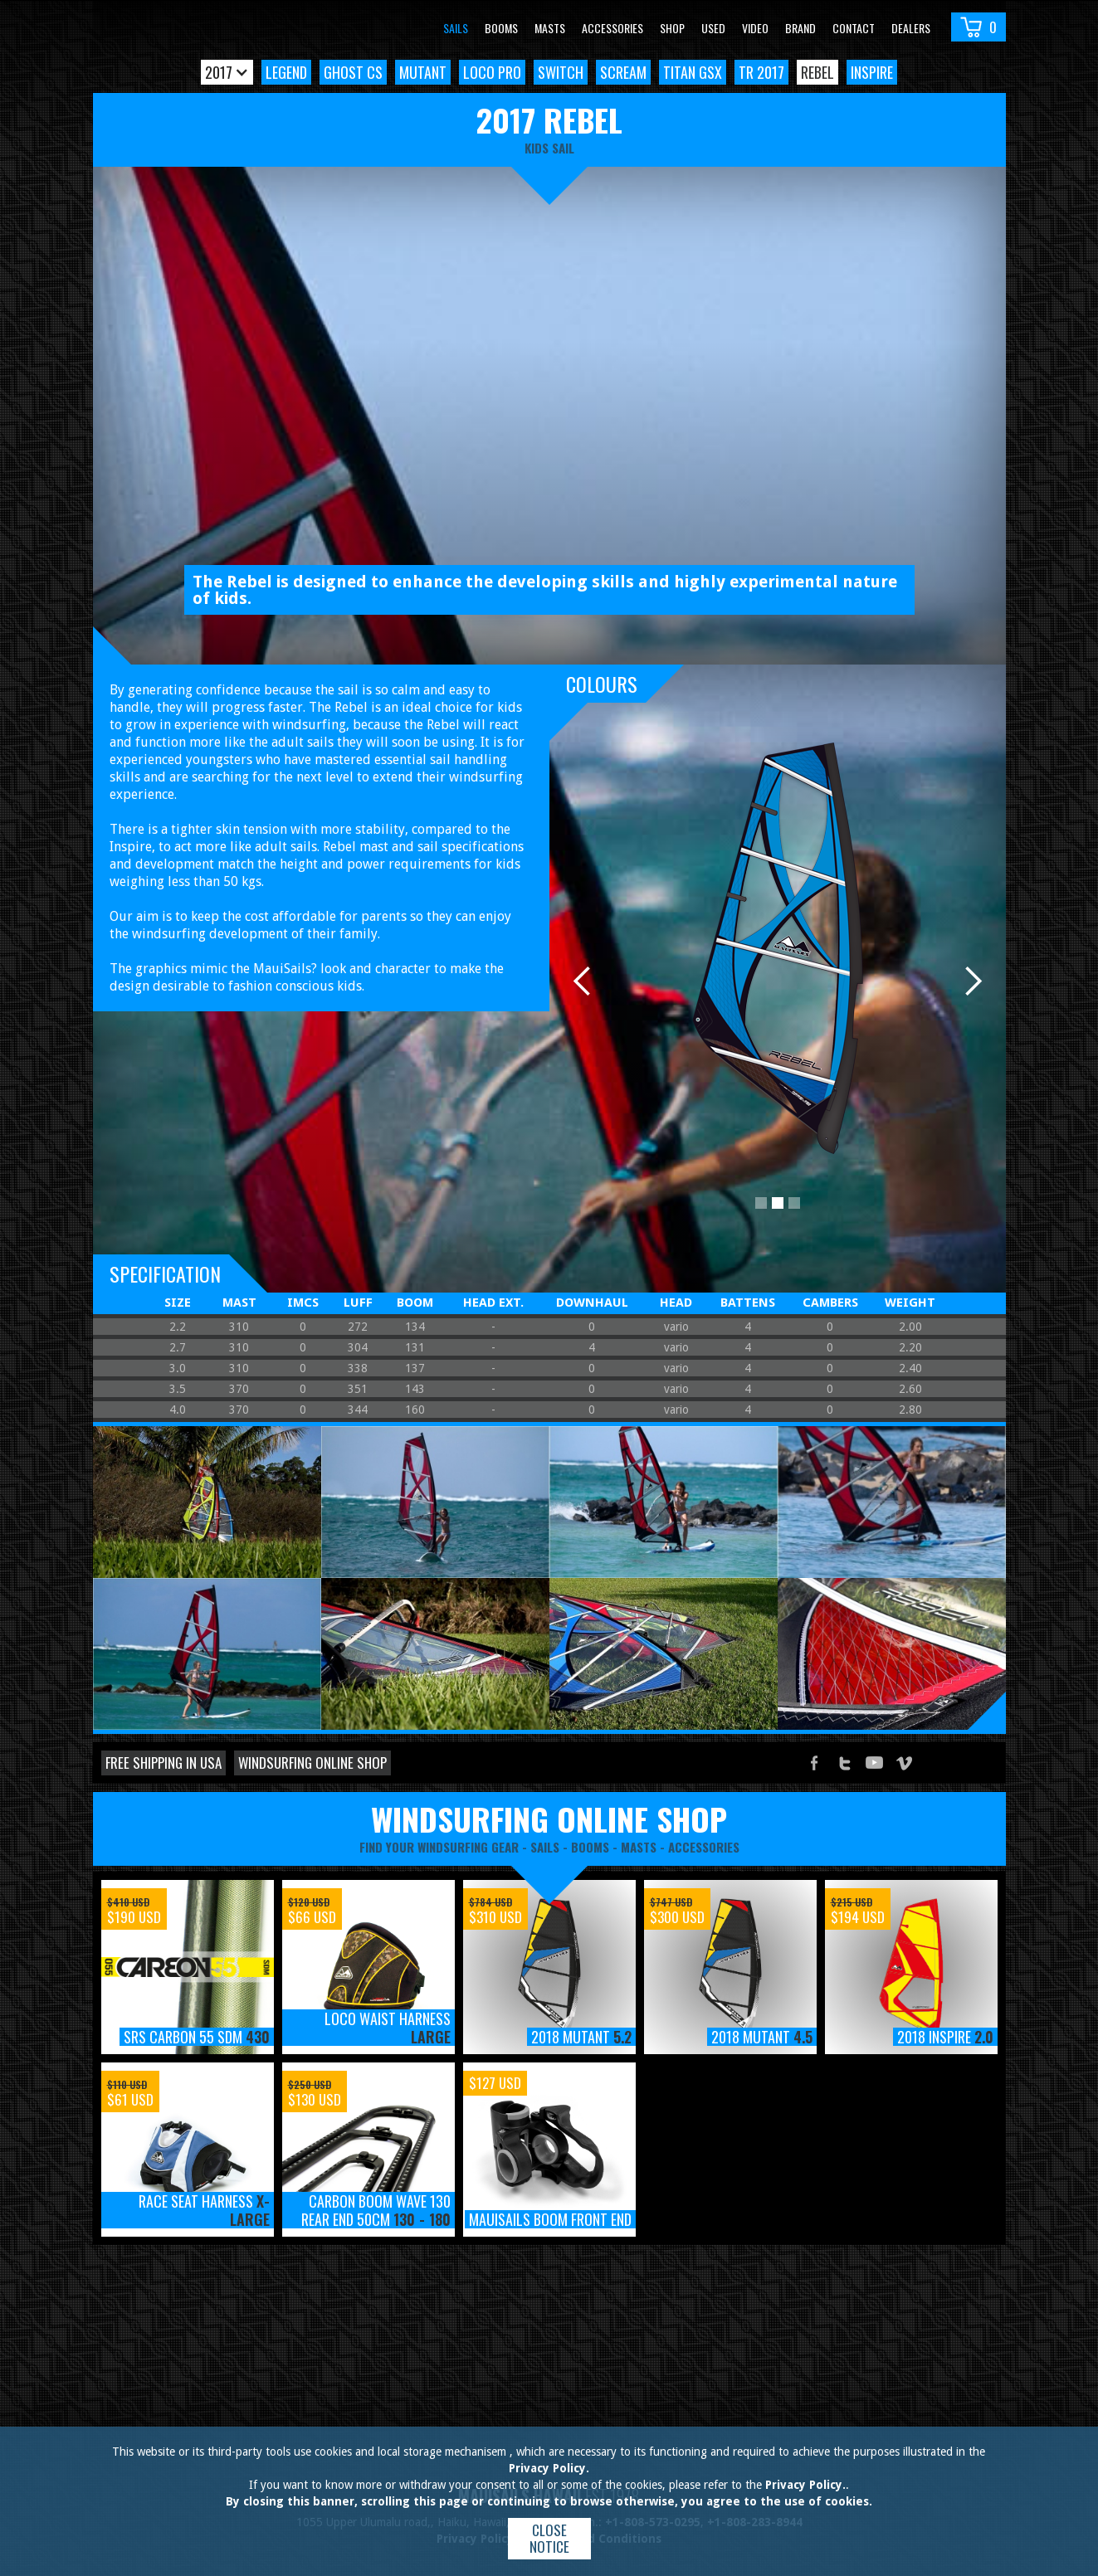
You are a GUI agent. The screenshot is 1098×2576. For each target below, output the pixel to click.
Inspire (872, 72)
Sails (455, 28)
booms (590, 1847)
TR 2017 (761, 72)
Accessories (612, 28)
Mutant (423, 72)
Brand (800, 28)
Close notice (549, 2538)
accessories (703, 1847)
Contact (853, 28)
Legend (286, 72)
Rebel (817, 72)
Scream (623, 72)
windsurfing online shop (549, 1818)
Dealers (910, 28)
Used (713, 28)
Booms (501, 28)
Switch (560, 72)
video (755, 28)
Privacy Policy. (549, 2468)
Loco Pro (492, 72)
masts (638, 1847)
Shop (672, 28)
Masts (549, 28)
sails (544, 1847)
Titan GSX (692, 72)
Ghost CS (353, 72)
